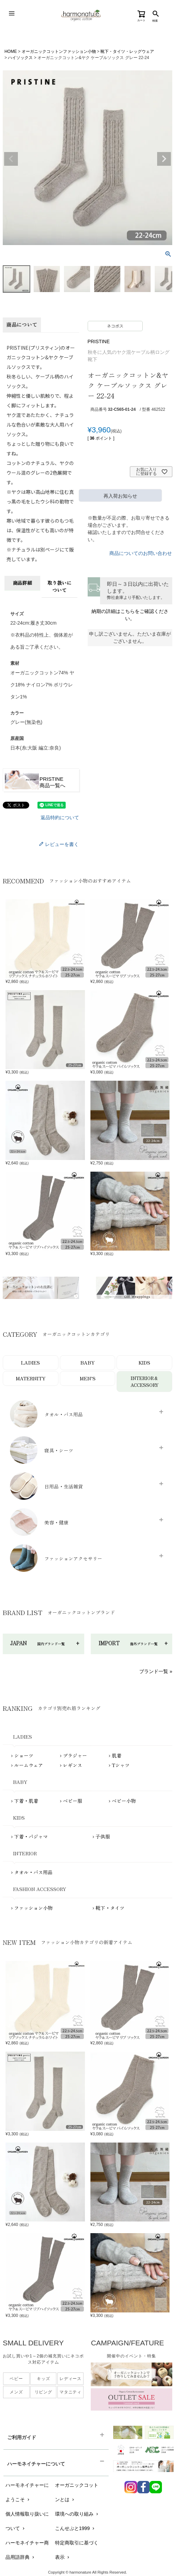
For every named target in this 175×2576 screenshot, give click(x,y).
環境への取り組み (77, 2514)
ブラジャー (75, 1755)
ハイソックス (20, 57)
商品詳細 (22, 582)
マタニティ (70, 2392)
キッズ (43, 2379)
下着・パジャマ (31, 1836)
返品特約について (60, 817)
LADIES (30, 1362)
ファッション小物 (33, 1908)
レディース (70, 2379)
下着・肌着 (26, 1801)
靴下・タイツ (110, 1908)
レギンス (72, 1765)
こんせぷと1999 (75, 2528)
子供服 (103, 1836)
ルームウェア (28, 1765)
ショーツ (23, 1755)
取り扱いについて (59, 586)
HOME (10, 51)
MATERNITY (30, 1378)
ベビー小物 (124, 1801)
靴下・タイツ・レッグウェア (127, 51)
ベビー (16, 2379)
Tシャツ (121, 1765)
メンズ (16, 2392)
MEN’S (88, 1378)
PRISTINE (99, 341)
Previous (11, 159)
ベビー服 (72, 1801)
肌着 (116, 1755)
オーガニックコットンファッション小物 (59, 51)
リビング (43, 2392)
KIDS (144, 1362)
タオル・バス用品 (33, 1872)
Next (164, 159)
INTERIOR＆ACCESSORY (144, 1381)
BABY (87, 1362)
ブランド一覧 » (155, 1671)
